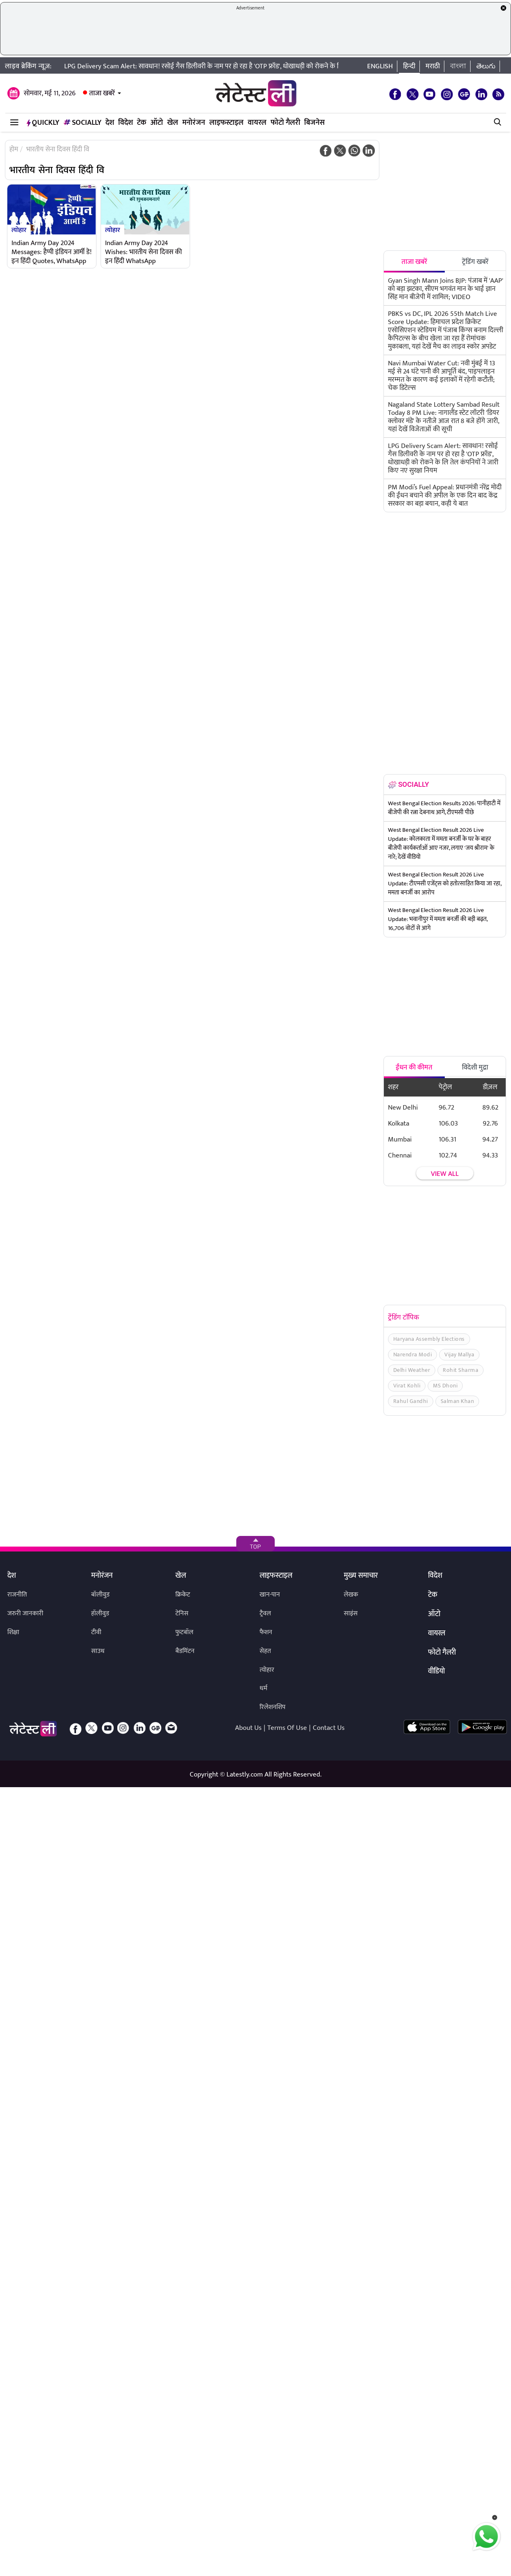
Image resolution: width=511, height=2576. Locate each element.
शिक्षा (13, 1632)
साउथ (98, 1651)
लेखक (351, 1594)
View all (445, 1174)
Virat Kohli (407, 1385)
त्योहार (19, 229)
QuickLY (43, 123)
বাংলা (458, 66)
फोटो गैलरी (285, 123)
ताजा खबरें (102, 93)
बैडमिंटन (185, 1651)
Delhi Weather (411, 1370)
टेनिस (181, 1613)
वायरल (257, 123)
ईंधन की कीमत (414, 1067)
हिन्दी (409, 66)
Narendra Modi (412, 1354)
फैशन (266, 1632)
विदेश (125, 123)
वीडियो (436, 1672)
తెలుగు (485, 66)
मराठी (433, 66)
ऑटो (156, 123)
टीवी (96, 1632)
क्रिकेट (182, 1594)
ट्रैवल (265, 1613)
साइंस (351, 1613)
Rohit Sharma (460, 1370)
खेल (172, 123)
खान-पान (270, 1594)
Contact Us (329, 1728)
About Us (248, 1728)
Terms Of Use (287, 1728)
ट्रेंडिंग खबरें (475, 262)
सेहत (265, 1651)
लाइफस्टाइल (226, 123)
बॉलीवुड (100, 1594)
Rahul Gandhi (410, 1401)
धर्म (263, 1688)
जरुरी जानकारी (25, 1613)
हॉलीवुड (100, 1613)
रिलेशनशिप (272, 1707)
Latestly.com (244, 1774)
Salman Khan (457, 1401)
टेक (141, 123)
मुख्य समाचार (361, 1576)
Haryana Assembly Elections (429, 1339)
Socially (82, 123)
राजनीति (17, 1594)
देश (109, 123)
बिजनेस (314, 123)
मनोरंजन (193, 123)
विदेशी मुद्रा (475, 1067)
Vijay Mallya (459, 1354)
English (380, 66)
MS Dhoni (445, 1385)
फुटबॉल (184, 1632)
